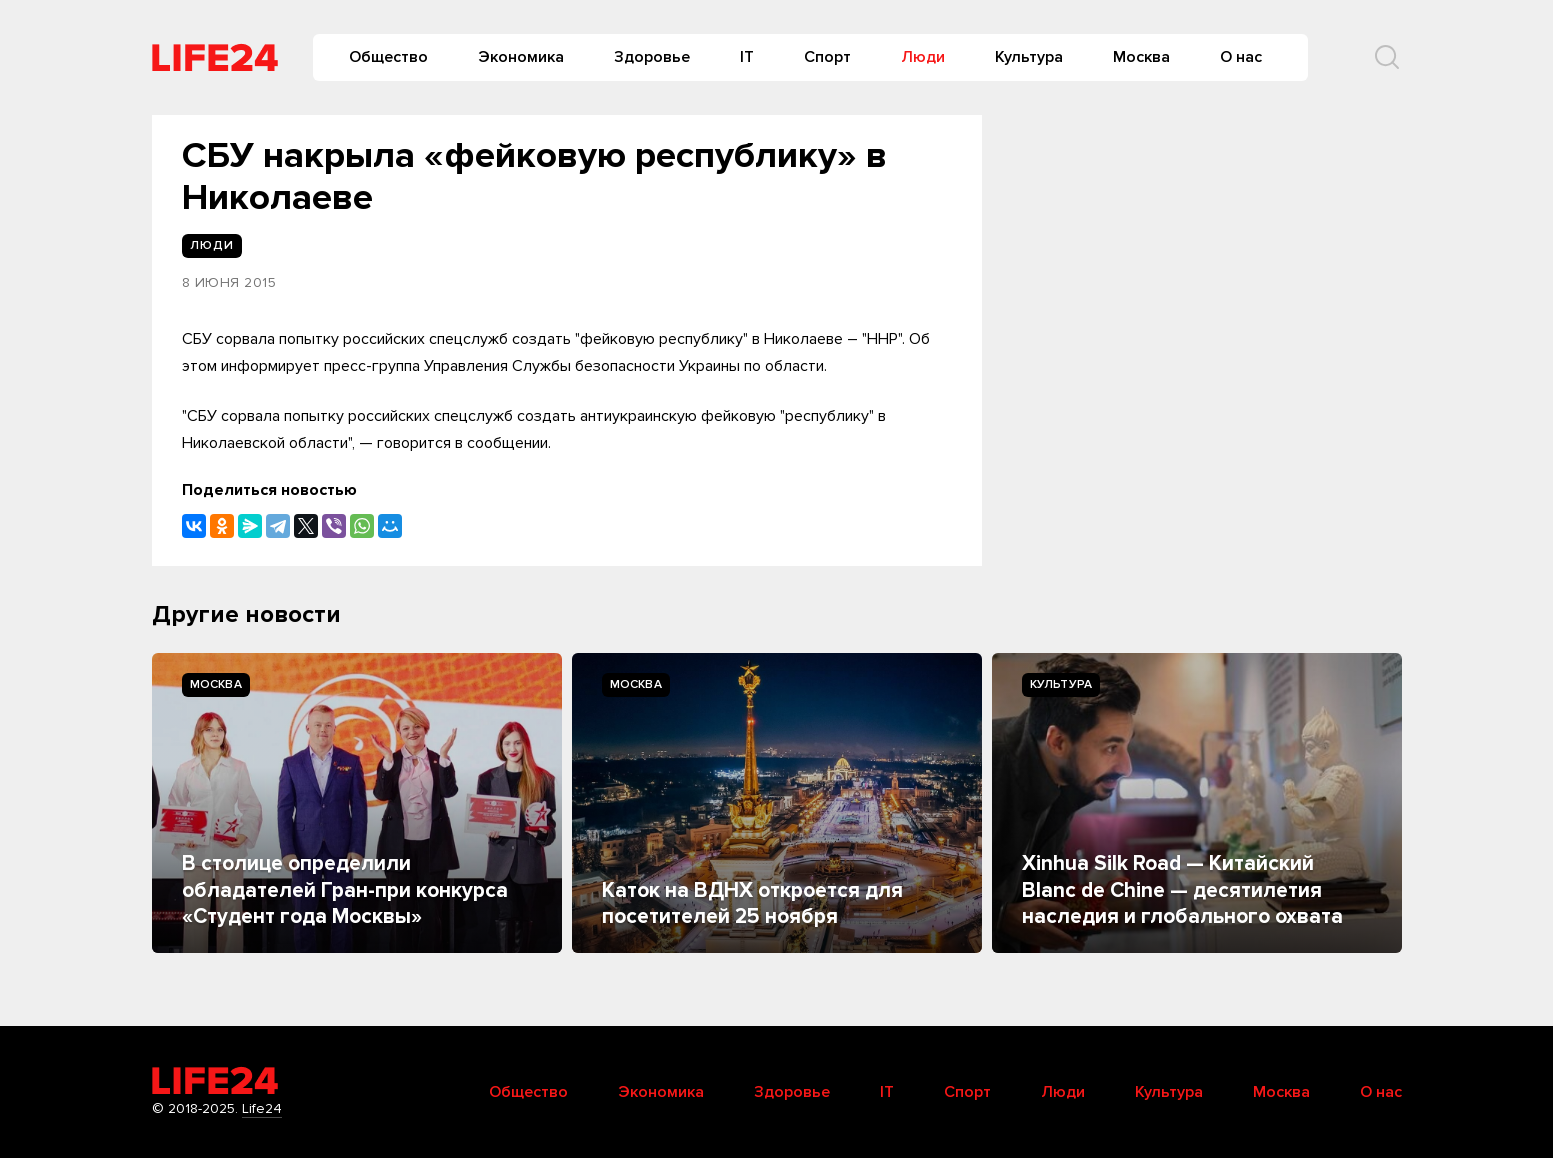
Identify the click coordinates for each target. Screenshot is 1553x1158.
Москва (1141, 57)
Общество (388, 57)
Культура (1029, 57)
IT (747, 57)
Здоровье (652, 57)
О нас (1241, 57)
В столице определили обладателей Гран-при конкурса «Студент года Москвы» (345, 890)
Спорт (827, 57)
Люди (923, 57)
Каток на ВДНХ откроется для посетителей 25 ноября (752, 903)
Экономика (521, 57)
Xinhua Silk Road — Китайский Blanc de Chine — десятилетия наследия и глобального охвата (1182, 890)
